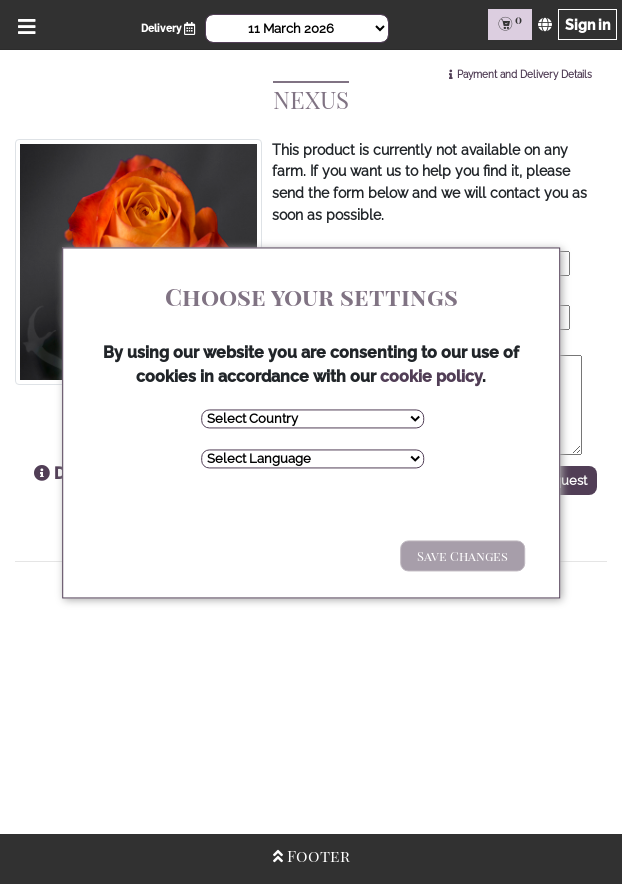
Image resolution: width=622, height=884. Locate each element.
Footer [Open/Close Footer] (311, 855)
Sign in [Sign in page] (587, 24)
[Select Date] (297, 28)
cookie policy (431, 376)
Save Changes (462, 555)
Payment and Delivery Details (524, 74)
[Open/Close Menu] (23, 24)
